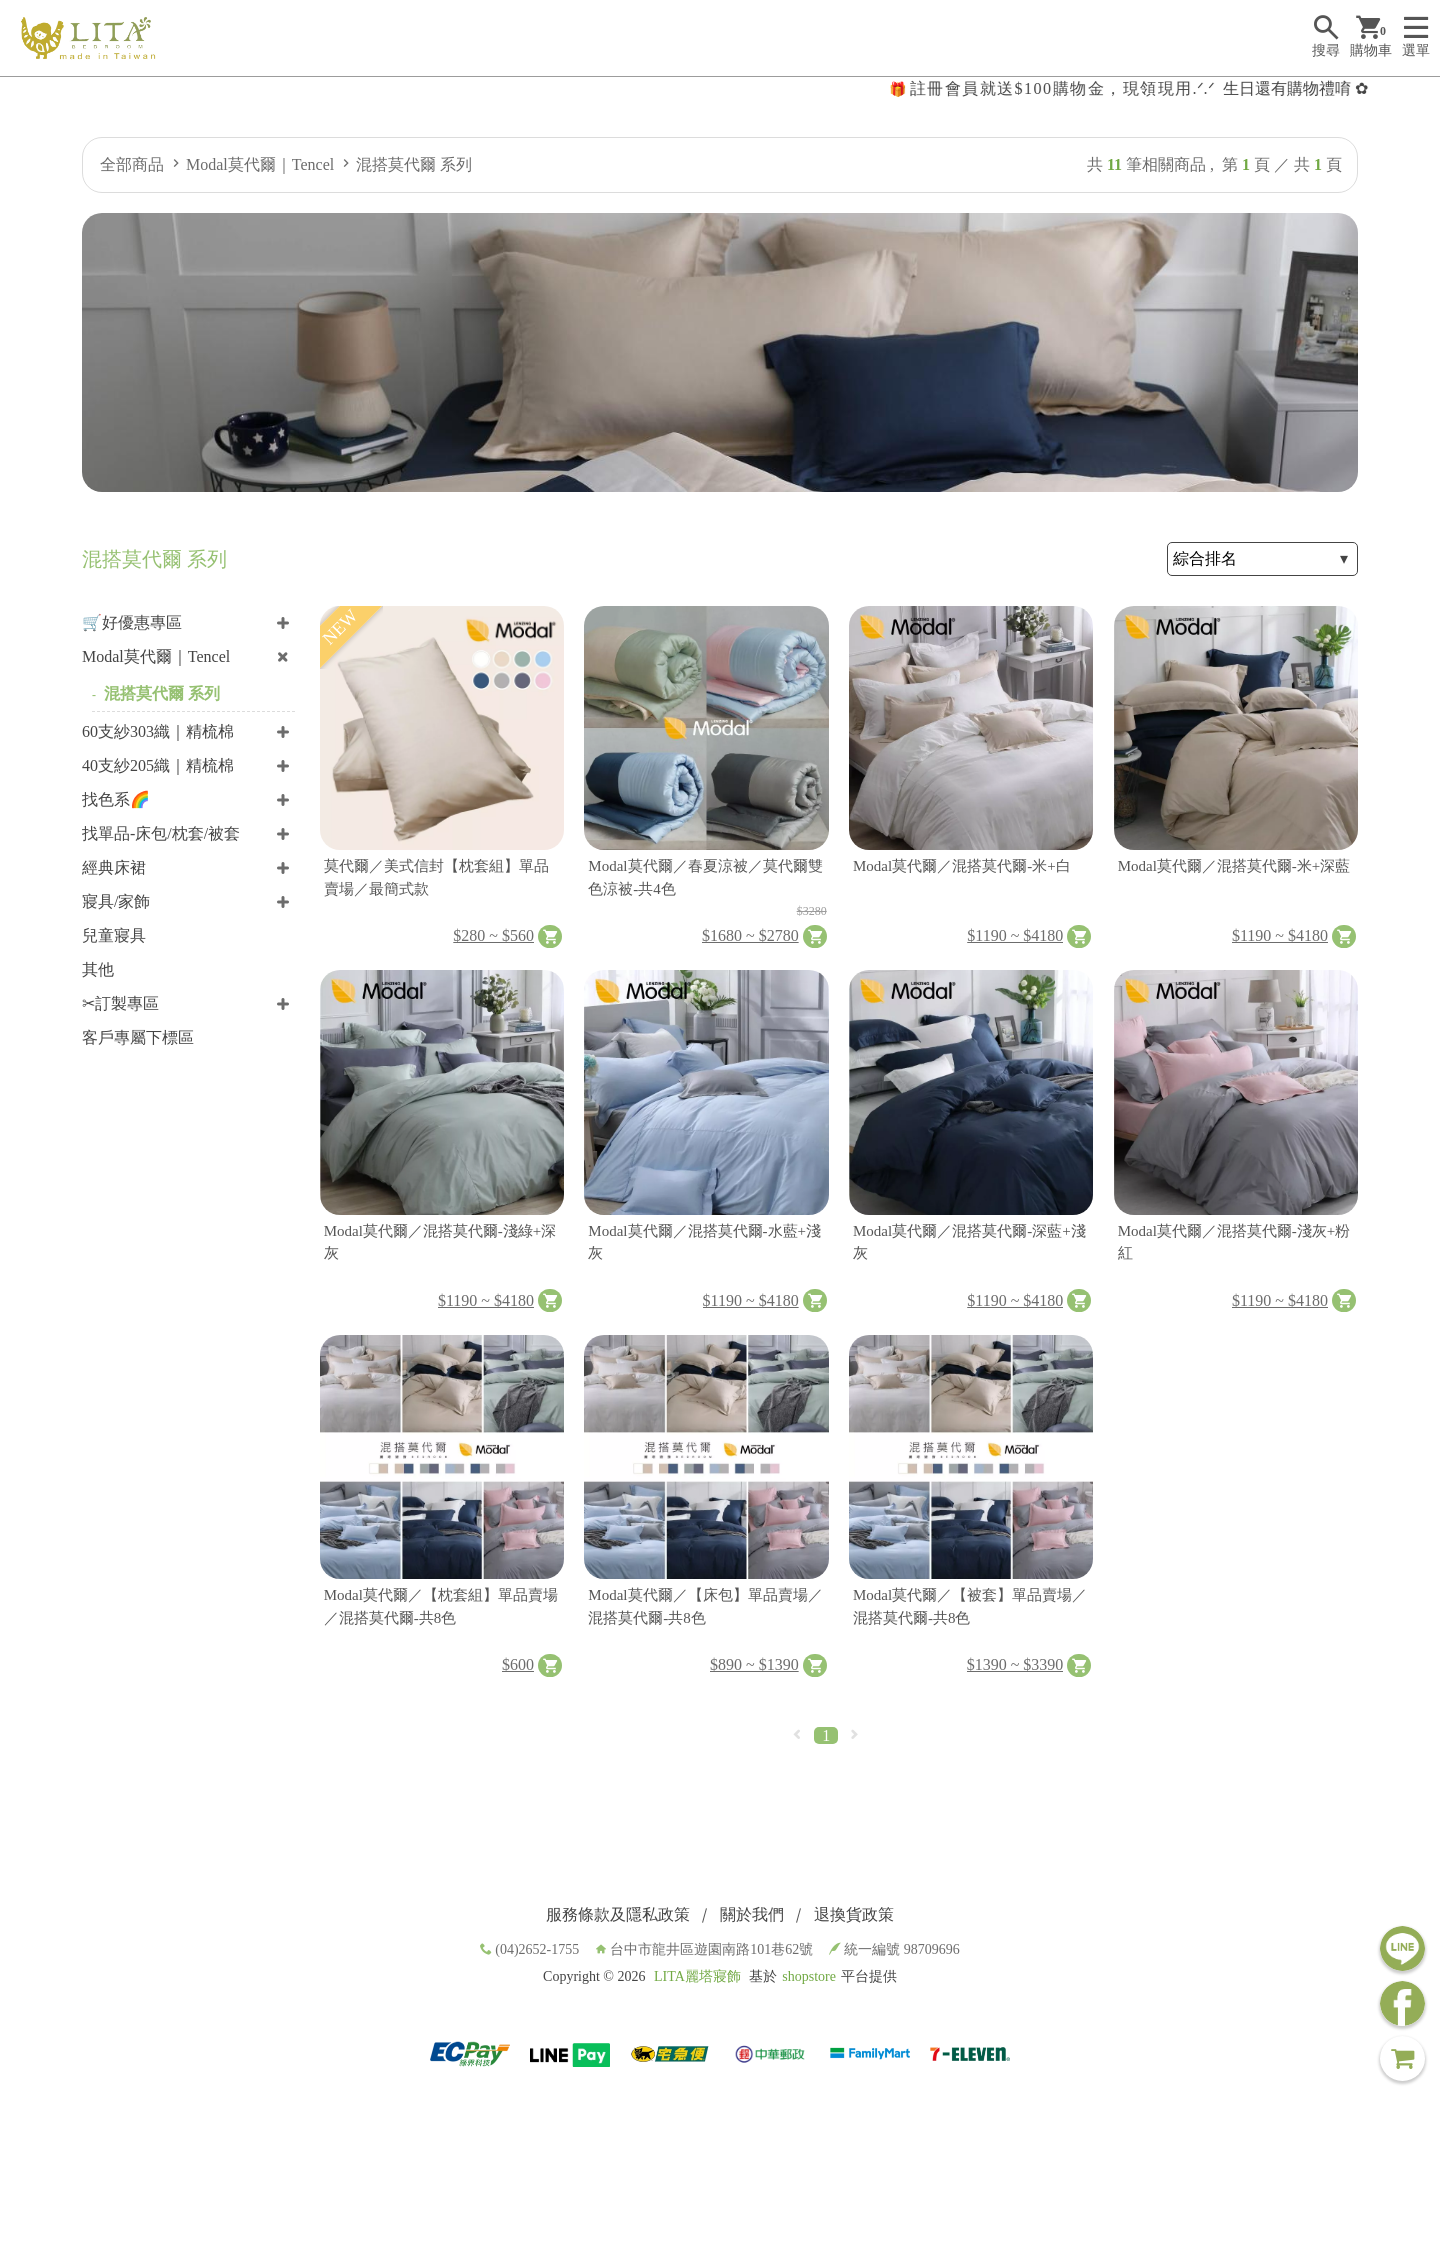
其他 (98, 969)
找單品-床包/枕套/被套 (161, 833)
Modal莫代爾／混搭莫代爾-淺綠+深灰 (440, 1242)
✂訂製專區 (120, 1003)
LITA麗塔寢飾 (697, 1976)
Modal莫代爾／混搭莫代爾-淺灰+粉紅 (1234, 1242)
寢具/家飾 (116, 901)
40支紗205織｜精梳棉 (158, 765)
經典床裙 (114, 867)
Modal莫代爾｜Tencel (260, 164)
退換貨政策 (854, 1914)
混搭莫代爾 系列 (414, 164)
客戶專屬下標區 (138, 1037)
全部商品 (132, 164)
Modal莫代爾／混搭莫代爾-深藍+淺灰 (969, 1242)
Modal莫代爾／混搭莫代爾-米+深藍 (1234, 866)
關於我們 (752, 1914)
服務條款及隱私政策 (618, 1914)
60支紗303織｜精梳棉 (158, 731)
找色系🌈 (116, 799)
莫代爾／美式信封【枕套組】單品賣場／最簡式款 (436, 877)
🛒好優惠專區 (132, 622)
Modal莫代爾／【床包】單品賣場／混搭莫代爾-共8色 (705, 1606)
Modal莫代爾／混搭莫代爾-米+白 (962, 866)
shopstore (809, 1976)
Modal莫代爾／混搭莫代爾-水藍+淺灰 (704, 1242)
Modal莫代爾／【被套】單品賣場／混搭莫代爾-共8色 (970, 1606)
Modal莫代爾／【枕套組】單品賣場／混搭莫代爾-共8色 (441, 1606)
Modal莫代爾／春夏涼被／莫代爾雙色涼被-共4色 (705, 877)
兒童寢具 (114, 935)
